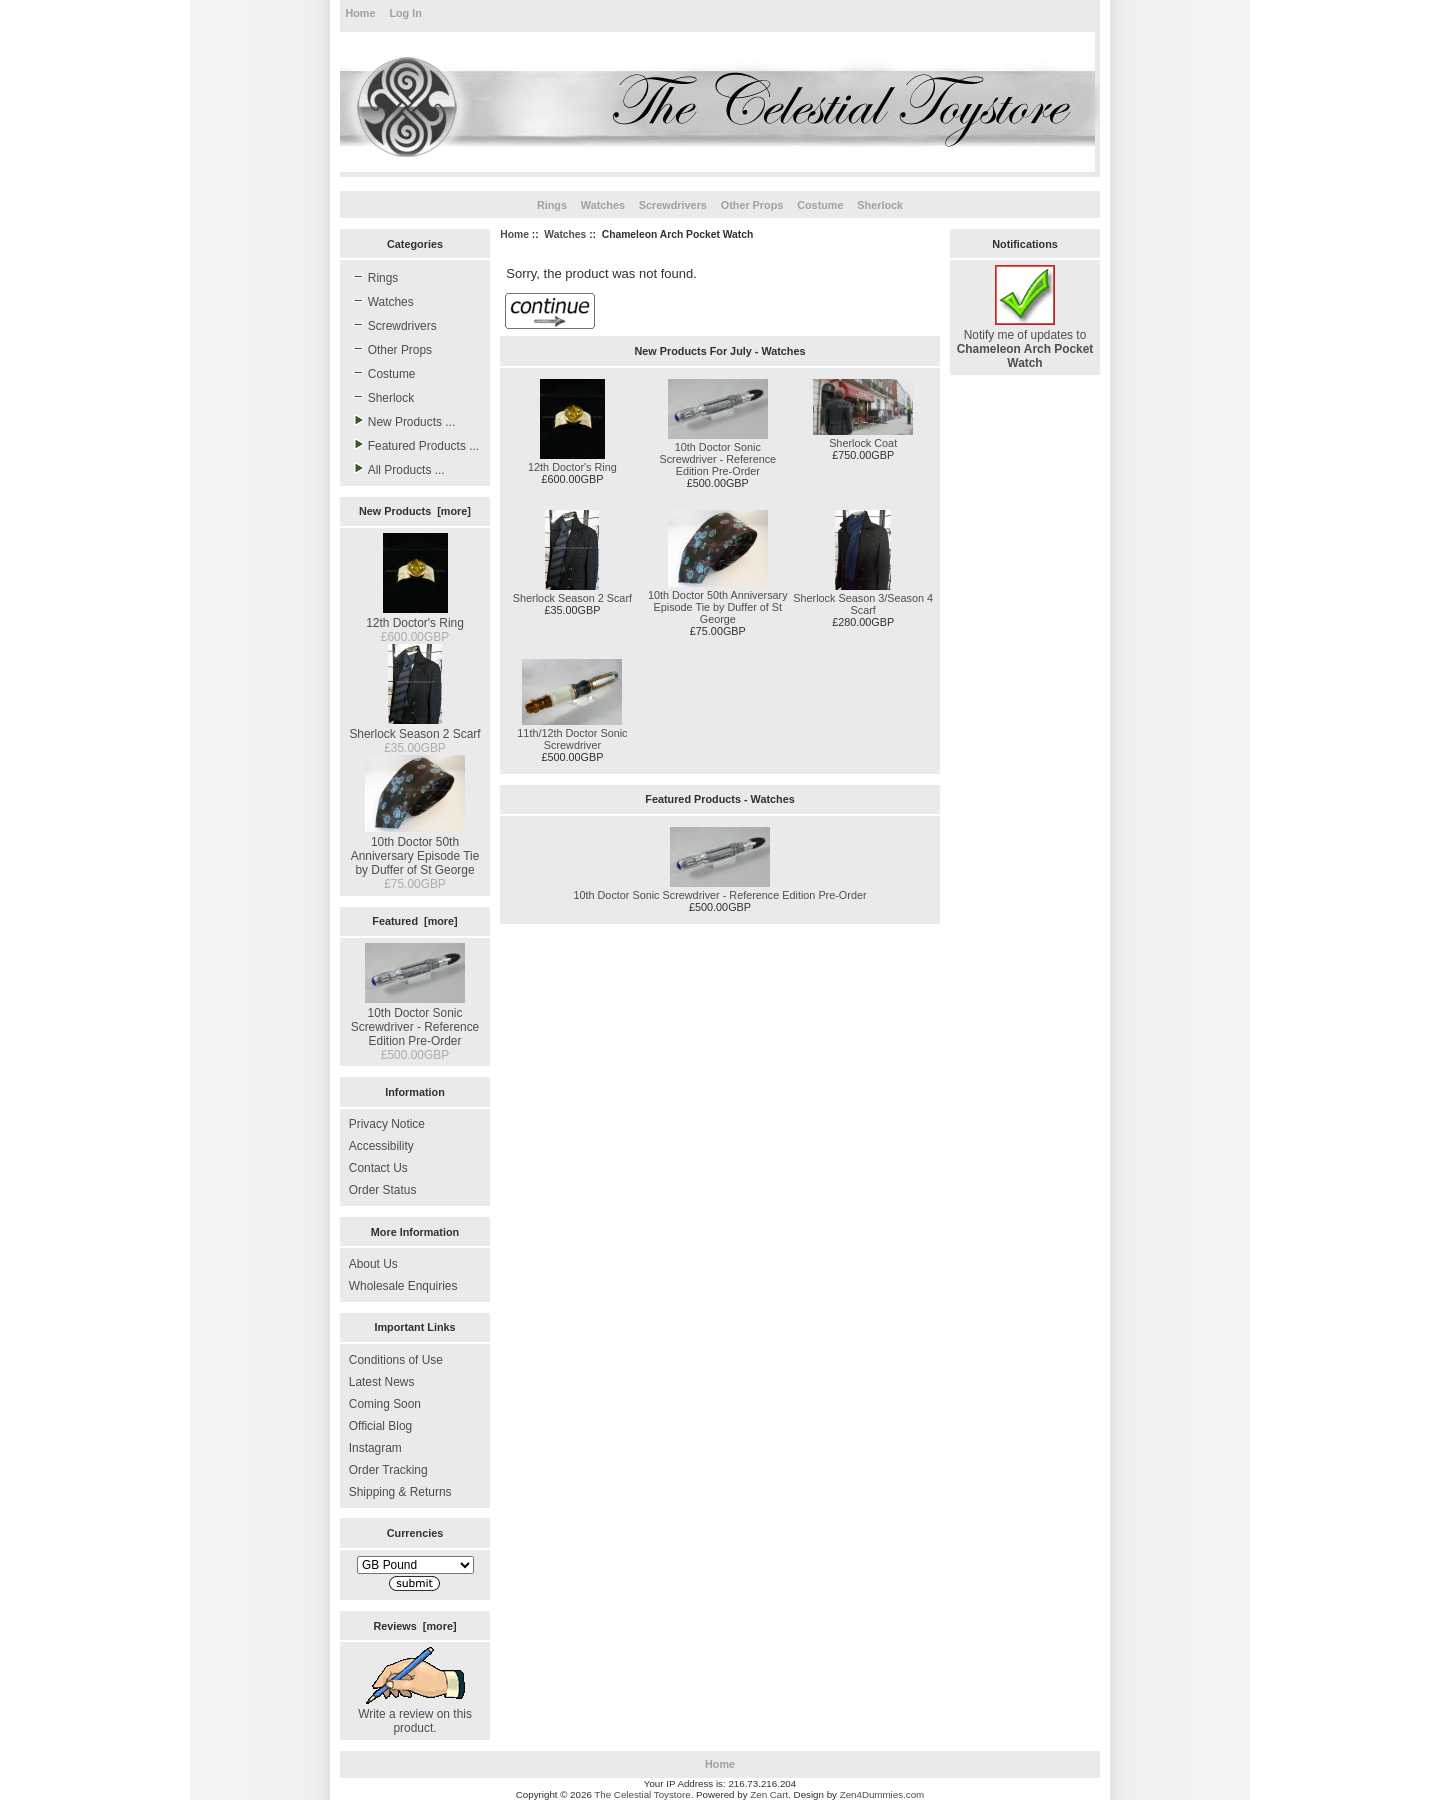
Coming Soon (385, 1404)
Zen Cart (769, 1794)
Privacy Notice (387, 1124)
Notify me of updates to (1025, 342)
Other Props (752, 205)
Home (360, 13)
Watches (565, 234)
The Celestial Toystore (642, 1794)
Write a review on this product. (415, 1714)
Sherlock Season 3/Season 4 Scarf (863, 604)
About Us (373, 1264)
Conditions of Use (396, 1360)
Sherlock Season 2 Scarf (414, 727)
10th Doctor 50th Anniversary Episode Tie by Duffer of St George (415, 849)
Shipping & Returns (400, 1492)
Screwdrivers (673, 205)
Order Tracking (388, 1470)
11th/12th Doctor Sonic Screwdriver (572, 739)
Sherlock (880, 205)
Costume (820, 205)
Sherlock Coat (863, 443)
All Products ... (397, 469)
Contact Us (378, 1168)
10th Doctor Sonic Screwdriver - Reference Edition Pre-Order (415, 1020)
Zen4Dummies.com (882, 1794)
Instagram (375, 1448)
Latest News (382, 1382)
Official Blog (380, 1426)
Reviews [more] (414, 1626)
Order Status (383, 1190)
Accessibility (381, 1146)
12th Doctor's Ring (415, 616)
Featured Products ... (414, 445)
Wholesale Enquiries (403, 1286)
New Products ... (402, 421)
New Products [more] (415, 511)
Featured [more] (414, 921)
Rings (552, 205)
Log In (405, 13)
